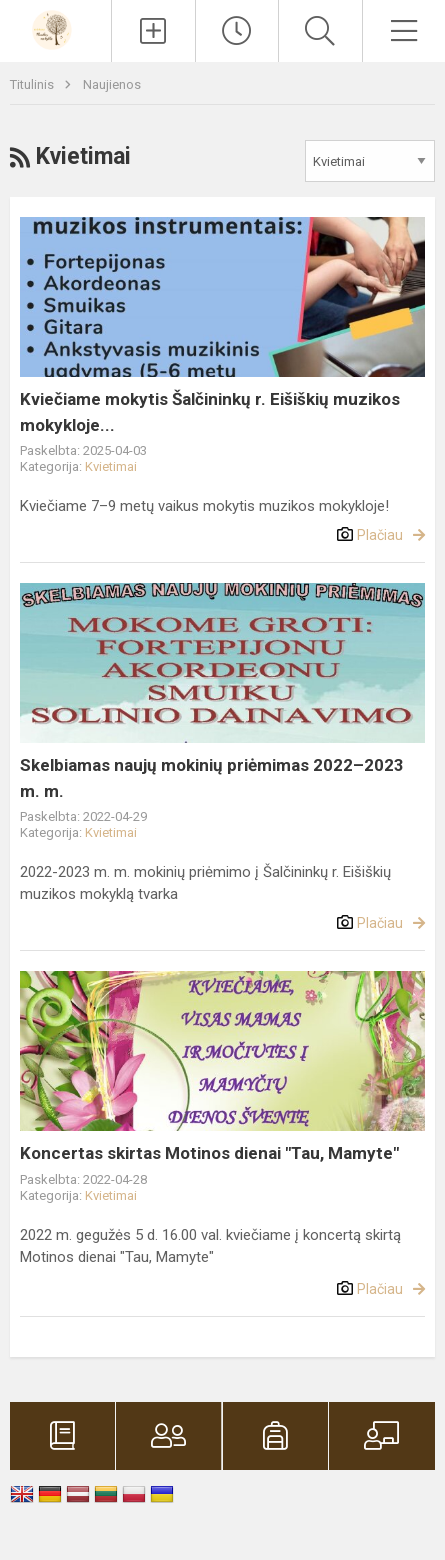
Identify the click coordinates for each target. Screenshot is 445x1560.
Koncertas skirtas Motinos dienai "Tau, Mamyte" (209, 1153)
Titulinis (33, 84)
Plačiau (380, 535)
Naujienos (112, 84)
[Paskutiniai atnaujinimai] (237, 31)
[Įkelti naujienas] (153, 31)
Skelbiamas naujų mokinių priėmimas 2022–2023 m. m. (212, 778)
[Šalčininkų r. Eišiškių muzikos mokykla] (55, 28)
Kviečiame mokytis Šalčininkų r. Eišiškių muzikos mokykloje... (210, 412)
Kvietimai (111, 466)
